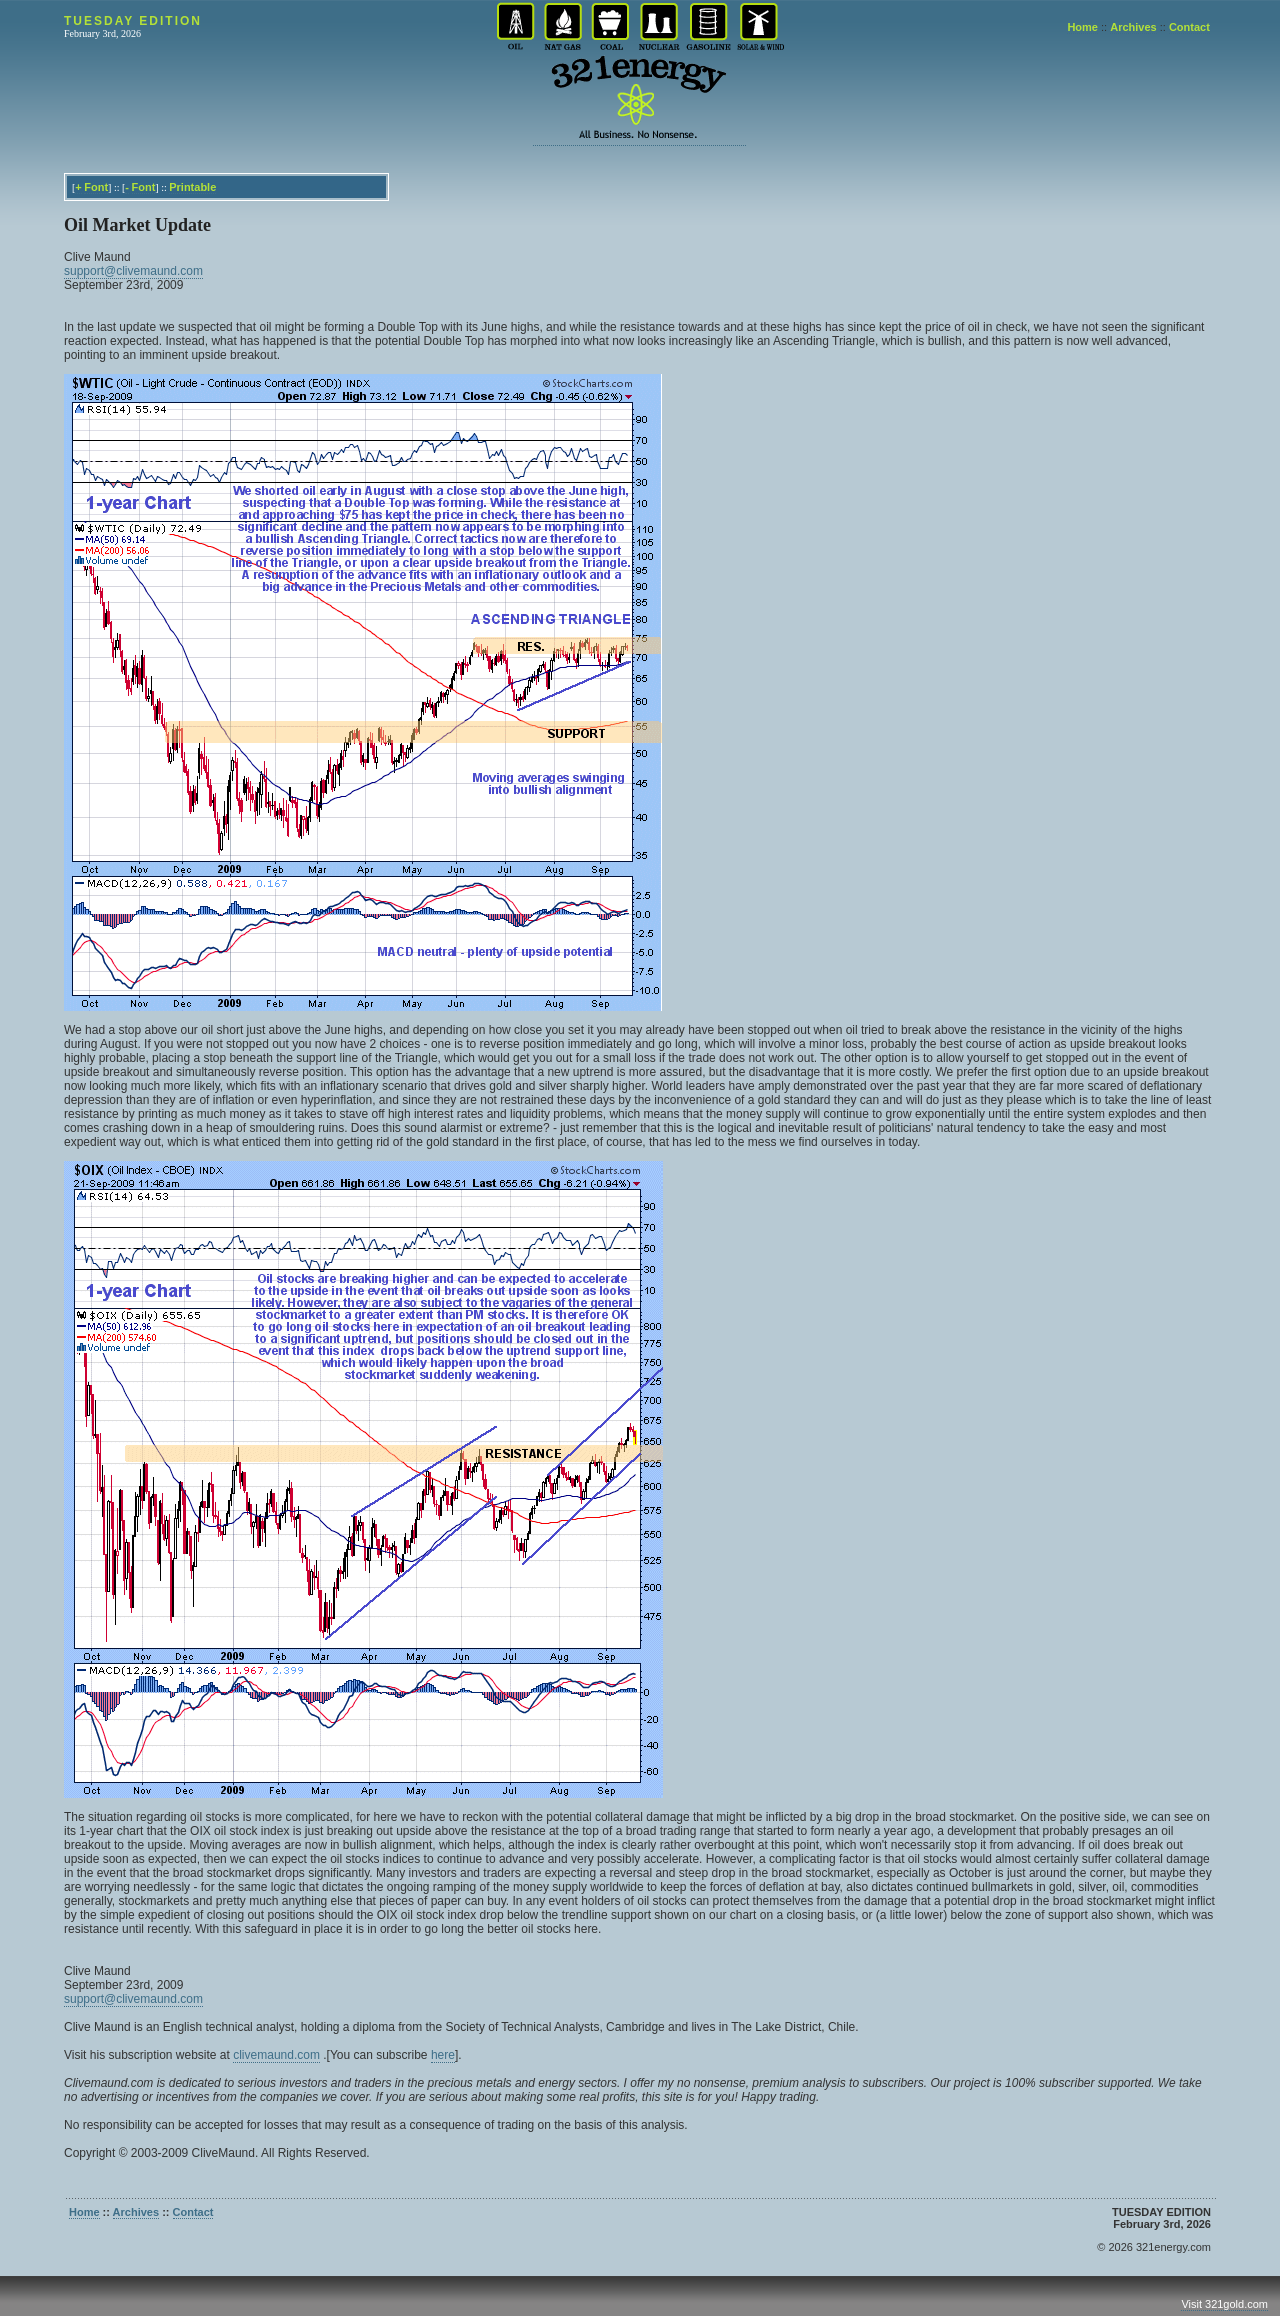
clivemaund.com (276, 2055)
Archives (1133, 27)
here (443, 2055)
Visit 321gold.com (1224, 2304)
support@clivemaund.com (133, 271)
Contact (1189, 27)
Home (1082, 27)
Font (96, 187)
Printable (192, 187)
